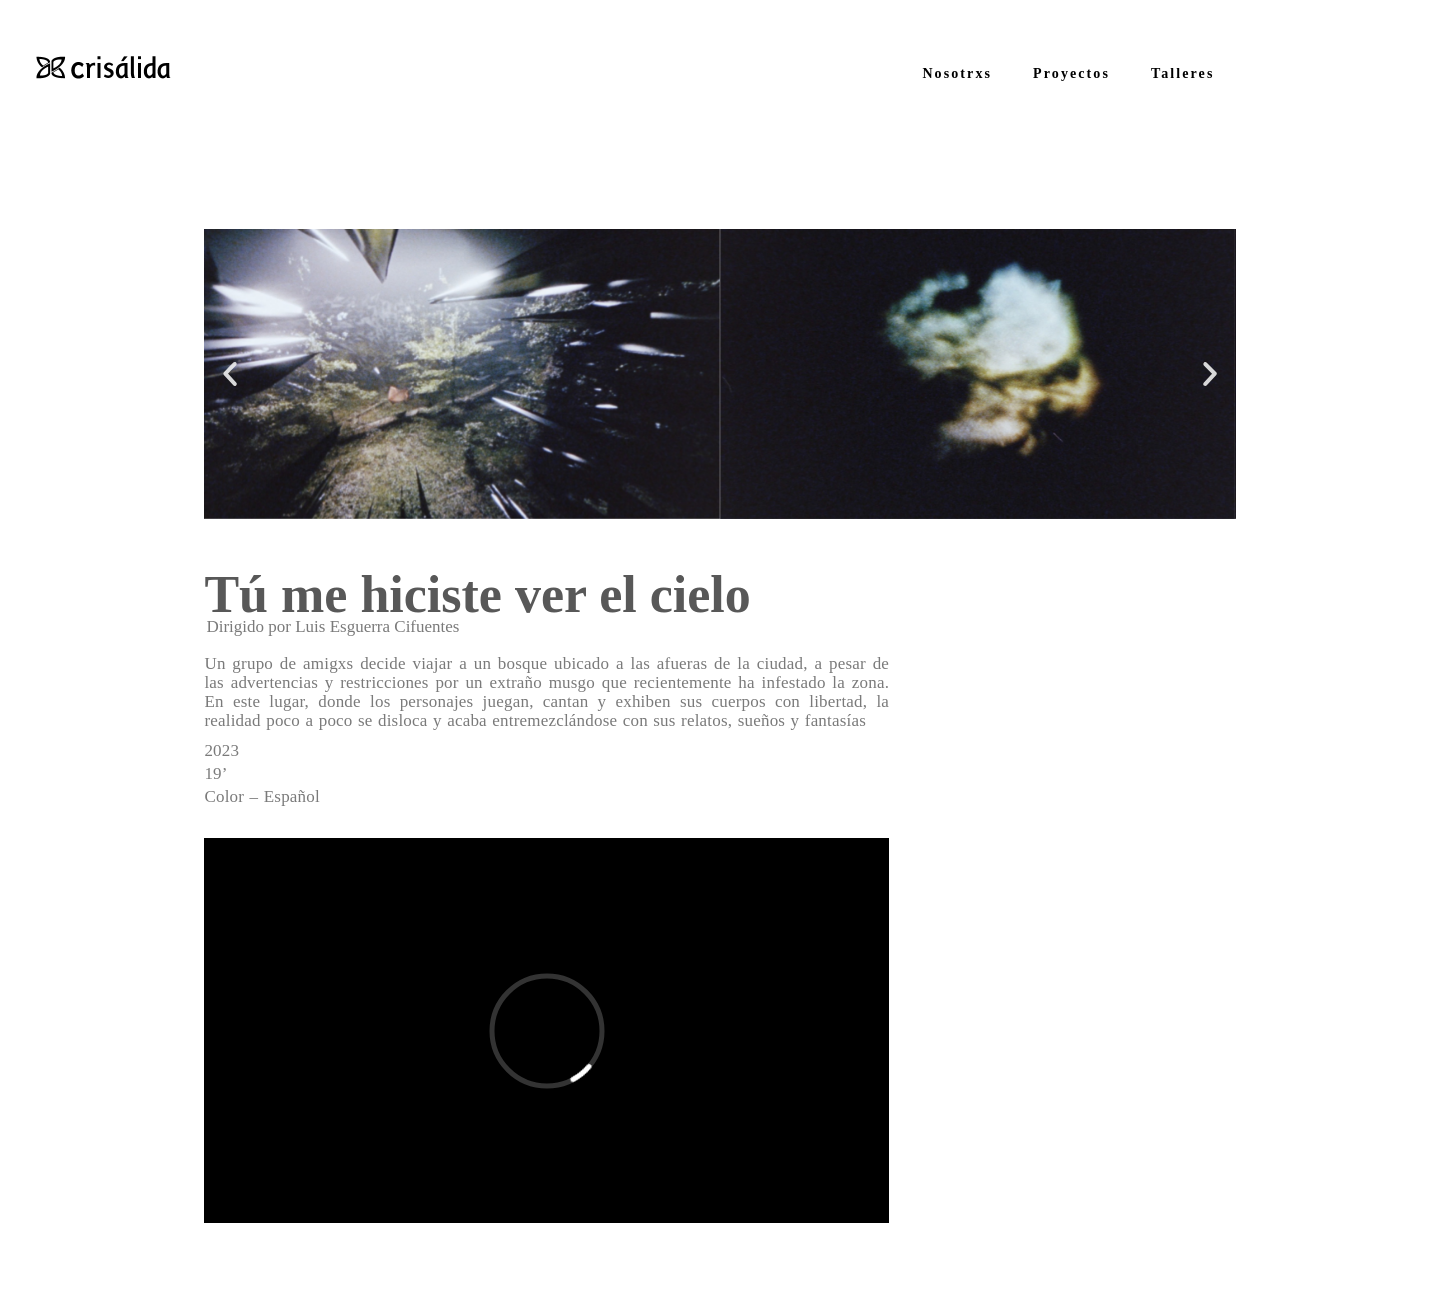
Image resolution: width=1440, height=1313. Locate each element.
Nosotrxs (957, 73)
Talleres (1182, 73)
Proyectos (1071, 73)
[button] (230, 374)
